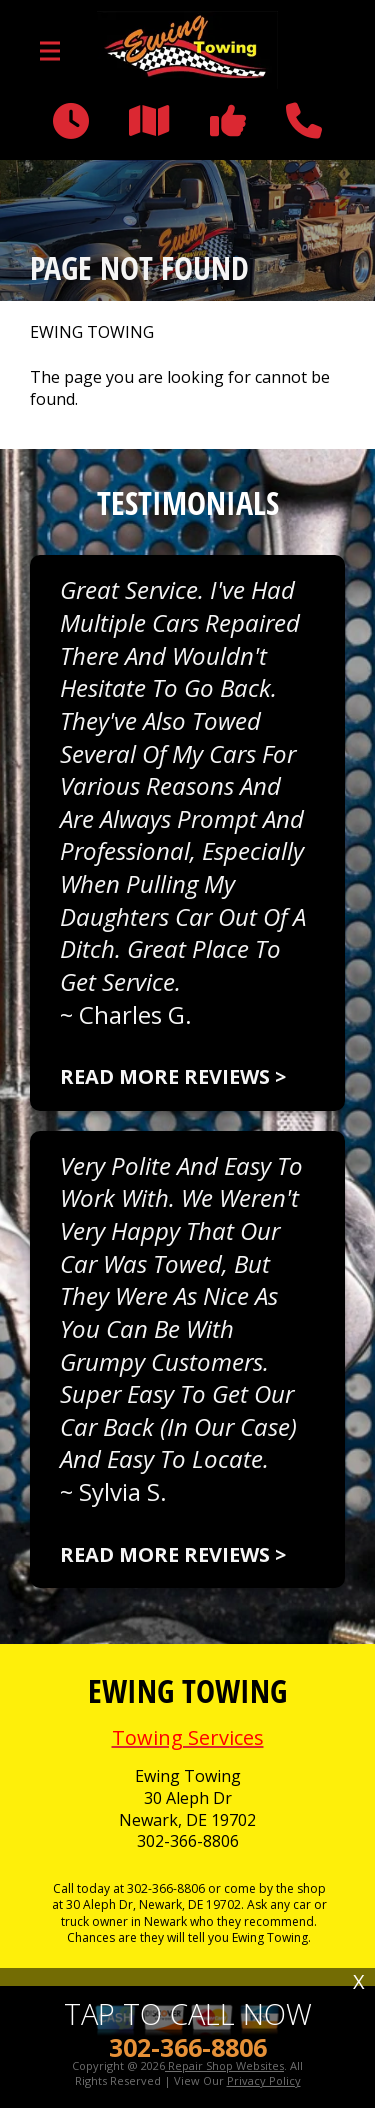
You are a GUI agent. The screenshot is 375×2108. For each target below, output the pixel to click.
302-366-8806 (188, 1841)
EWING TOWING (92, 332)
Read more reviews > (173, 1076)
